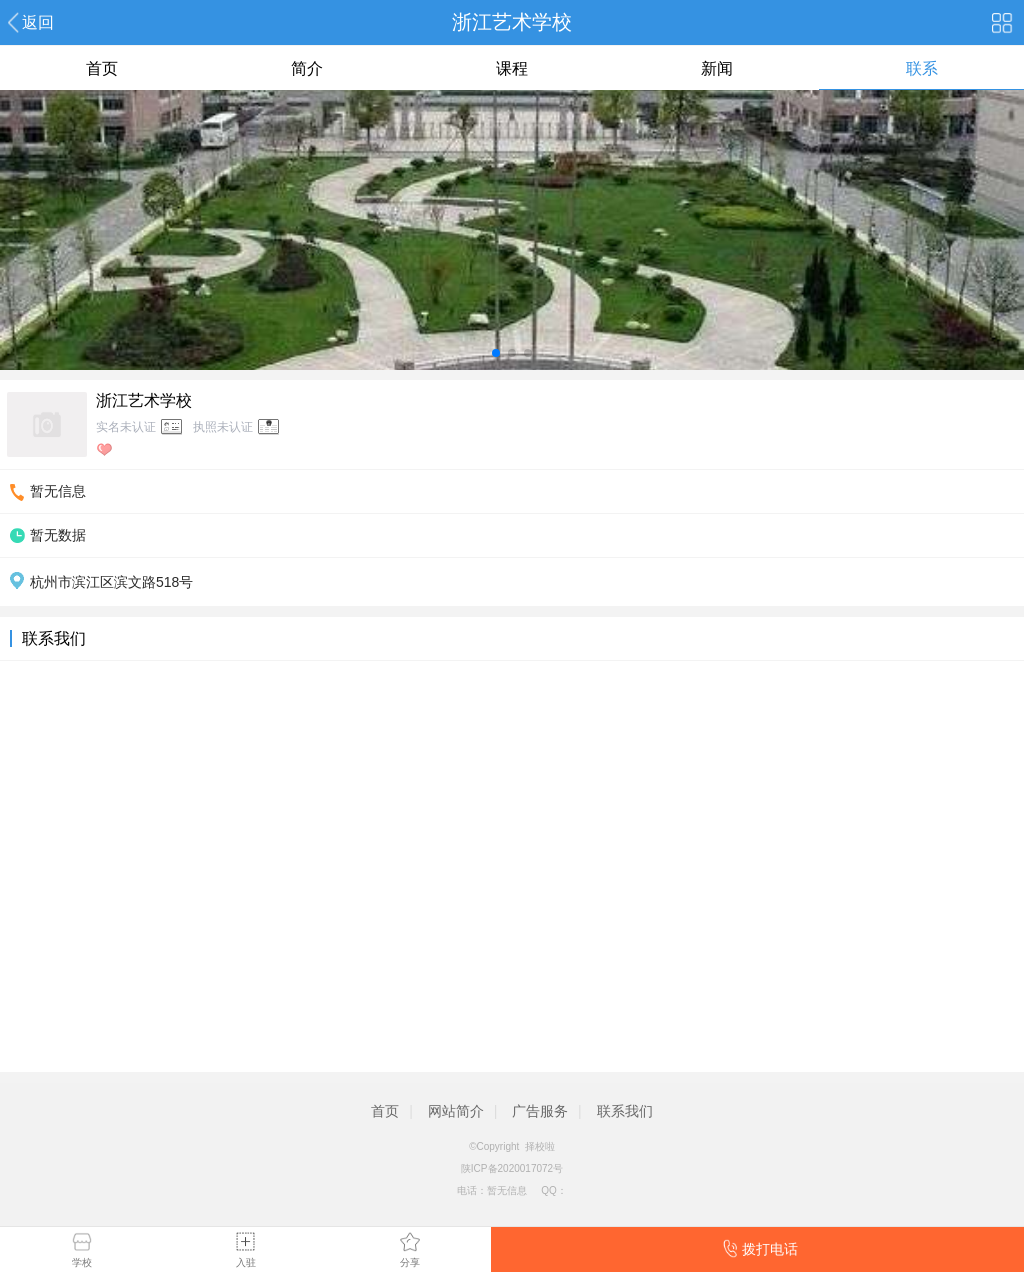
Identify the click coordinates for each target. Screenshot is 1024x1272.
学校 (82, 1262)
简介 (307, 68)
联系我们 (625, 1111)
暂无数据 (58, 535)
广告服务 (540, 1111)
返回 (38, 22)
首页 (102, 68)
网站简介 (456, 1111)
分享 (410, 1262)
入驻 (246, 1262)
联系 (922, 68)
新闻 (717, 68)
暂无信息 (58, 491)
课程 (512, 68)
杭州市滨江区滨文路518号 (111, 582)
